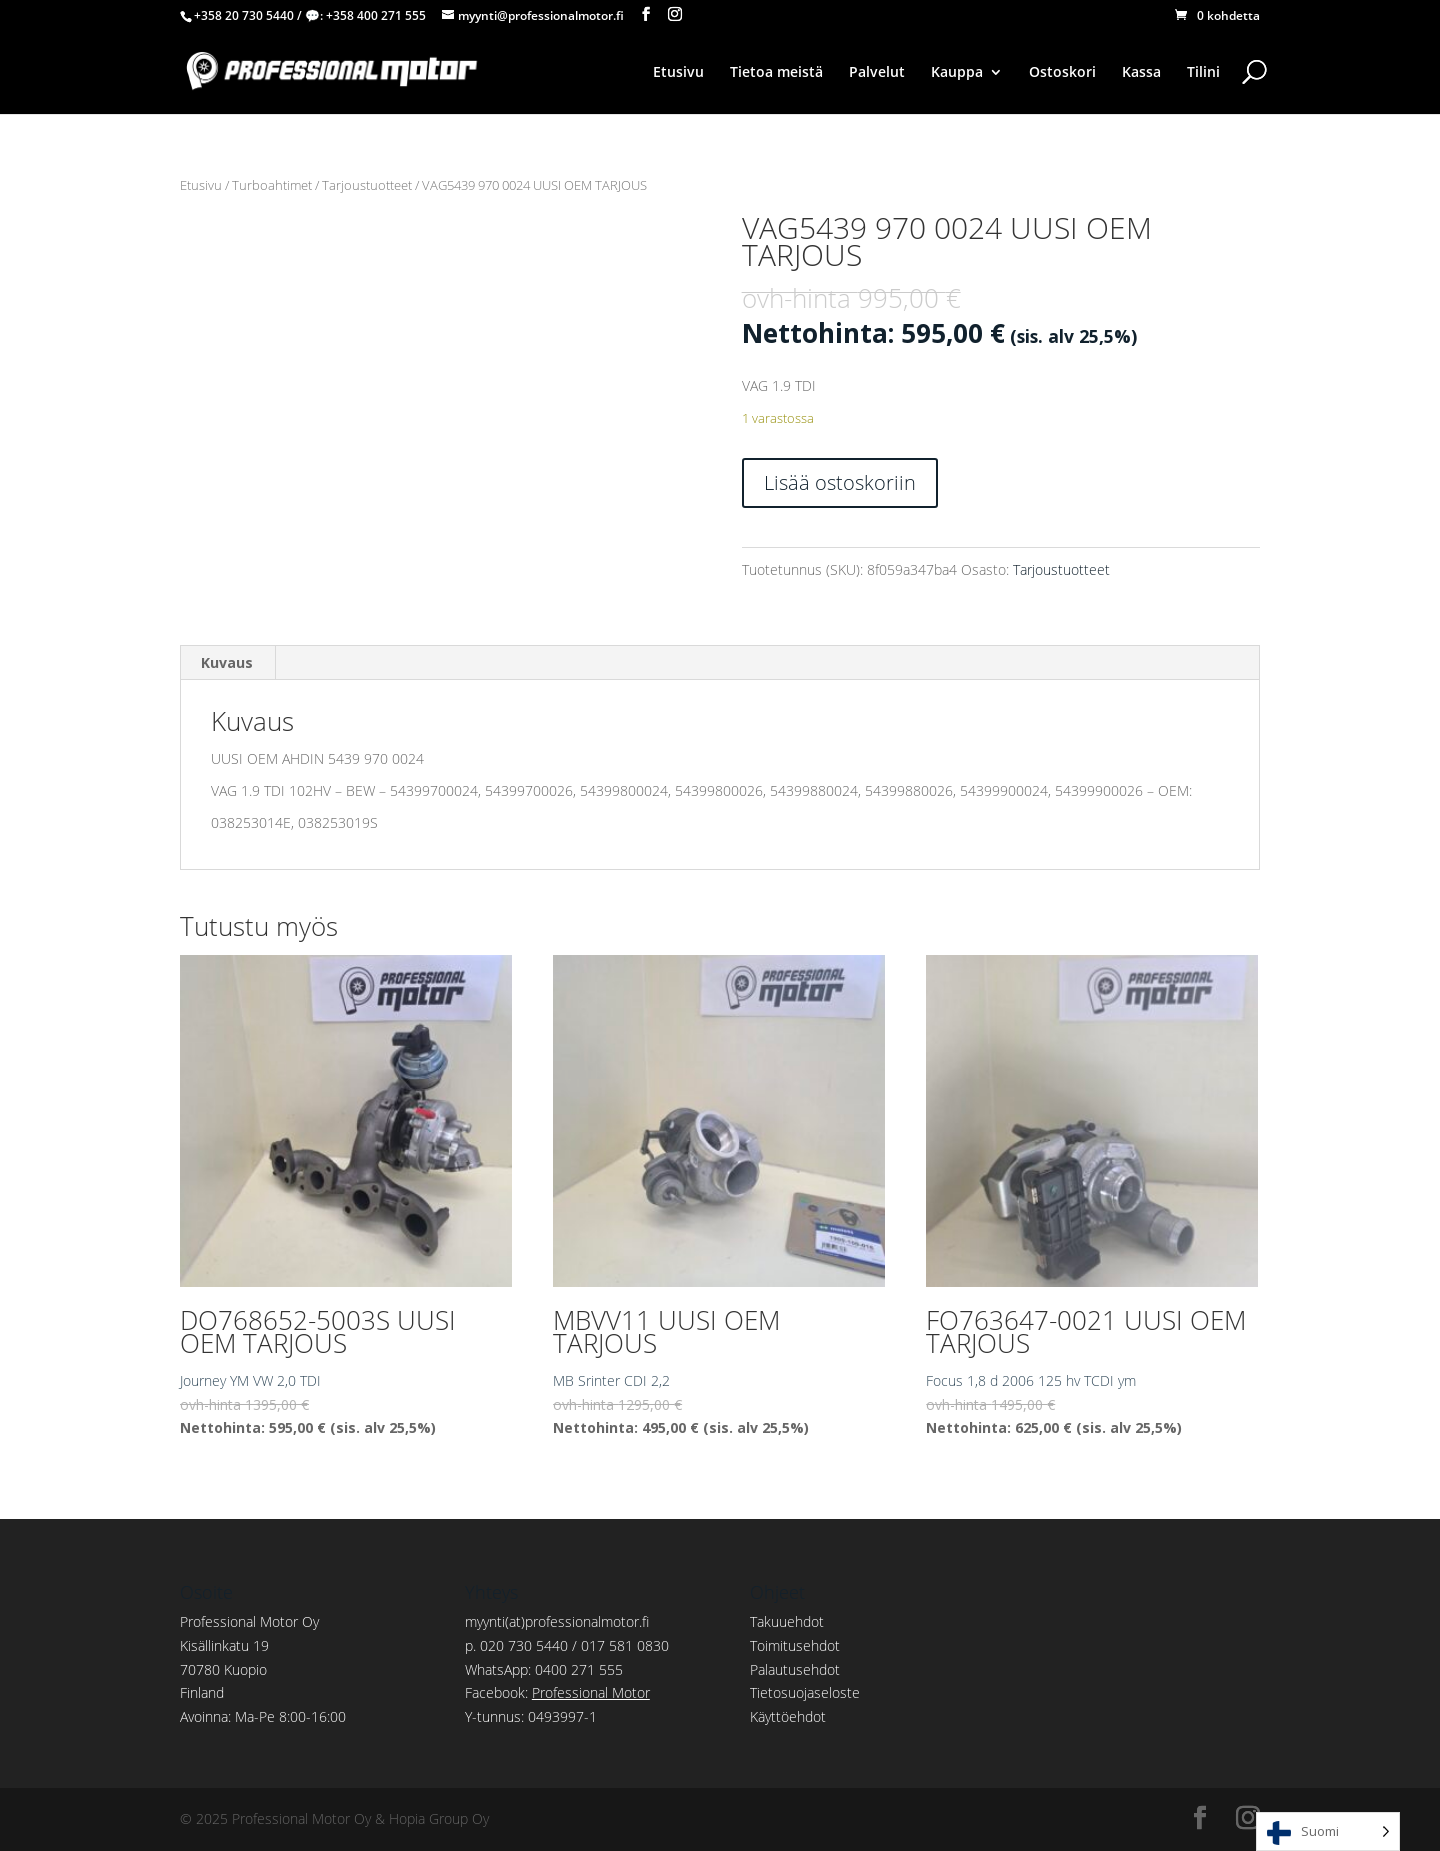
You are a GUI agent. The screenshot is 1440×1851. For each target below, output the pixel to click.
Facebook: (557, 1692)
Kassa (1141, 73)
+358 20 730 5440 (244, 15)
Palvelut (877, 73)
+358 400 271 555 (376, 15)
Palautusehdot (795, 1669)
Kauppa (957, 73)
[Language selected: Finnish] (1328, 1831)
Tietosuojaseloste (805, 1692)
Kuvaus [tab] (227, 662)
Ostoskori (1062, 73)
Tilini (1203, 73)
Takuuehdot (787, 1621)
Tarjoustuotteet (367, 185)
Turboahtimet (272, 185)
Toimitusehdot (795, 1645)
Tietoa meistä (776, 73)
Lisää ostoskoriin (840, 482)
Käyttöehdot (788, 1716)
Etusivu (678, 73)
